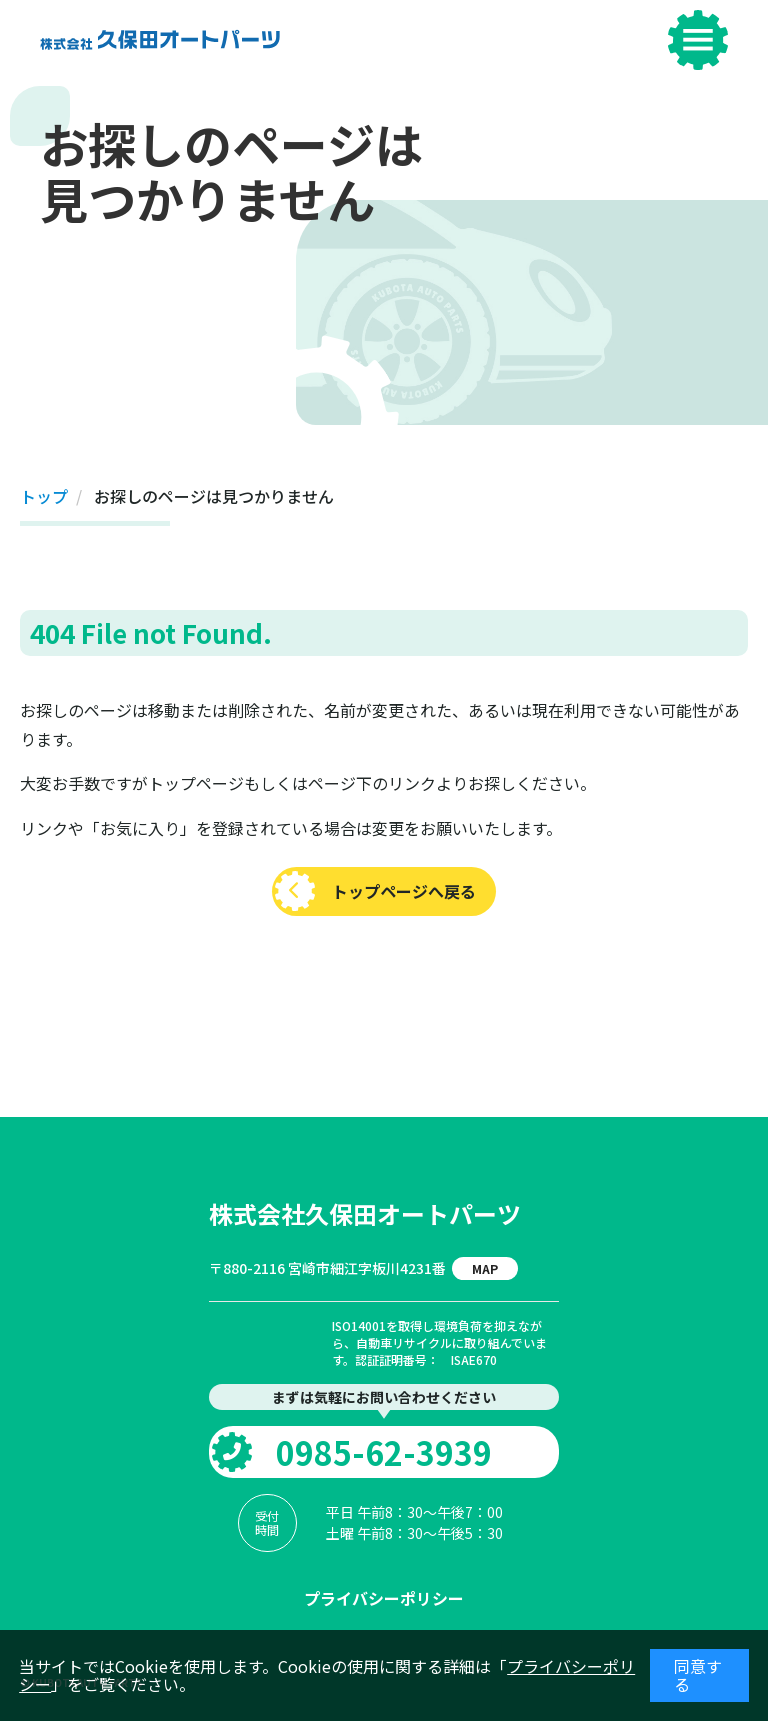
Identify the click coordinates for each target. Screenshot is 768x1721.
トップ (44, 496)
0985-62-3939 (384, 1452)
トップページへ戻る (404, 891)
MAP (485, 1268)
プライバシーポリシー (384, 1598)
